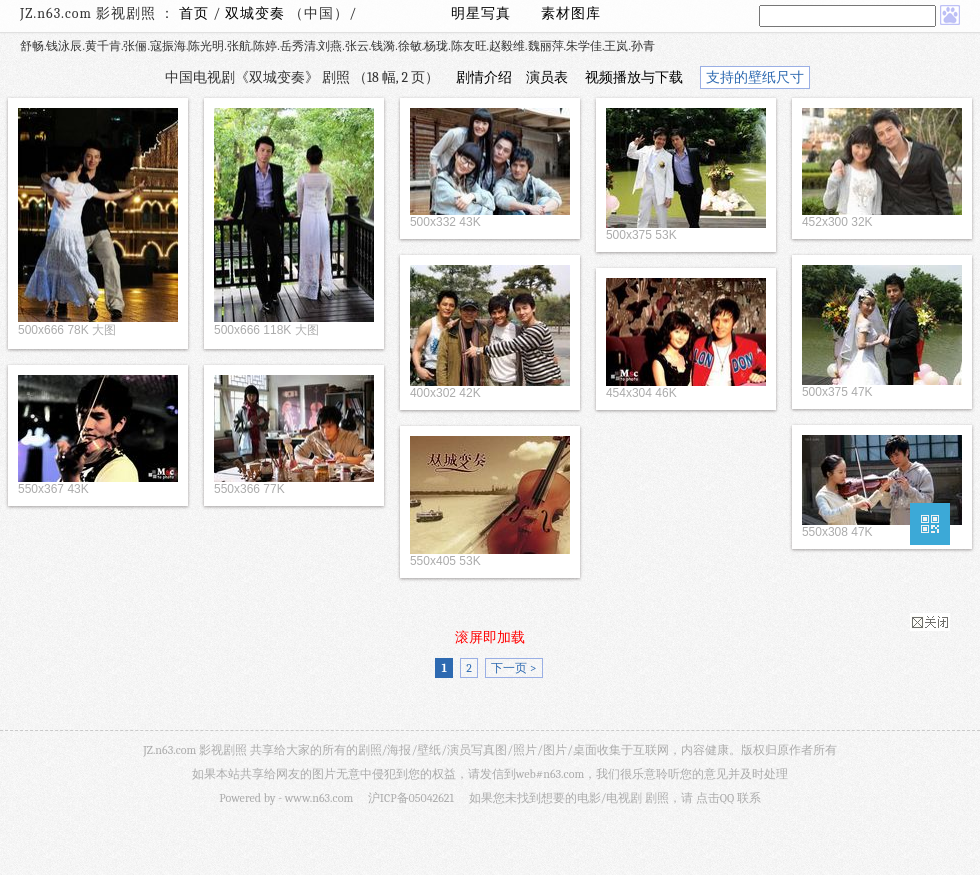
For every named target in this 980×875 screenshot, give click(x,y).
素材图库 (571, 13)
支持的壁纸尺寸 (755, 77)
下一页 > (513, 668)
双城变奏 (257, 13)
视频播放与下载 (634, 77)
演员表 (547, 77)
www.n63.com (319, 798)
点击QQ (715, 798)
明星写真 (481, 13)
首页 (194, 13)
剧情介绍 (484, 77)
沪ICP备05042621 (411, 798)
